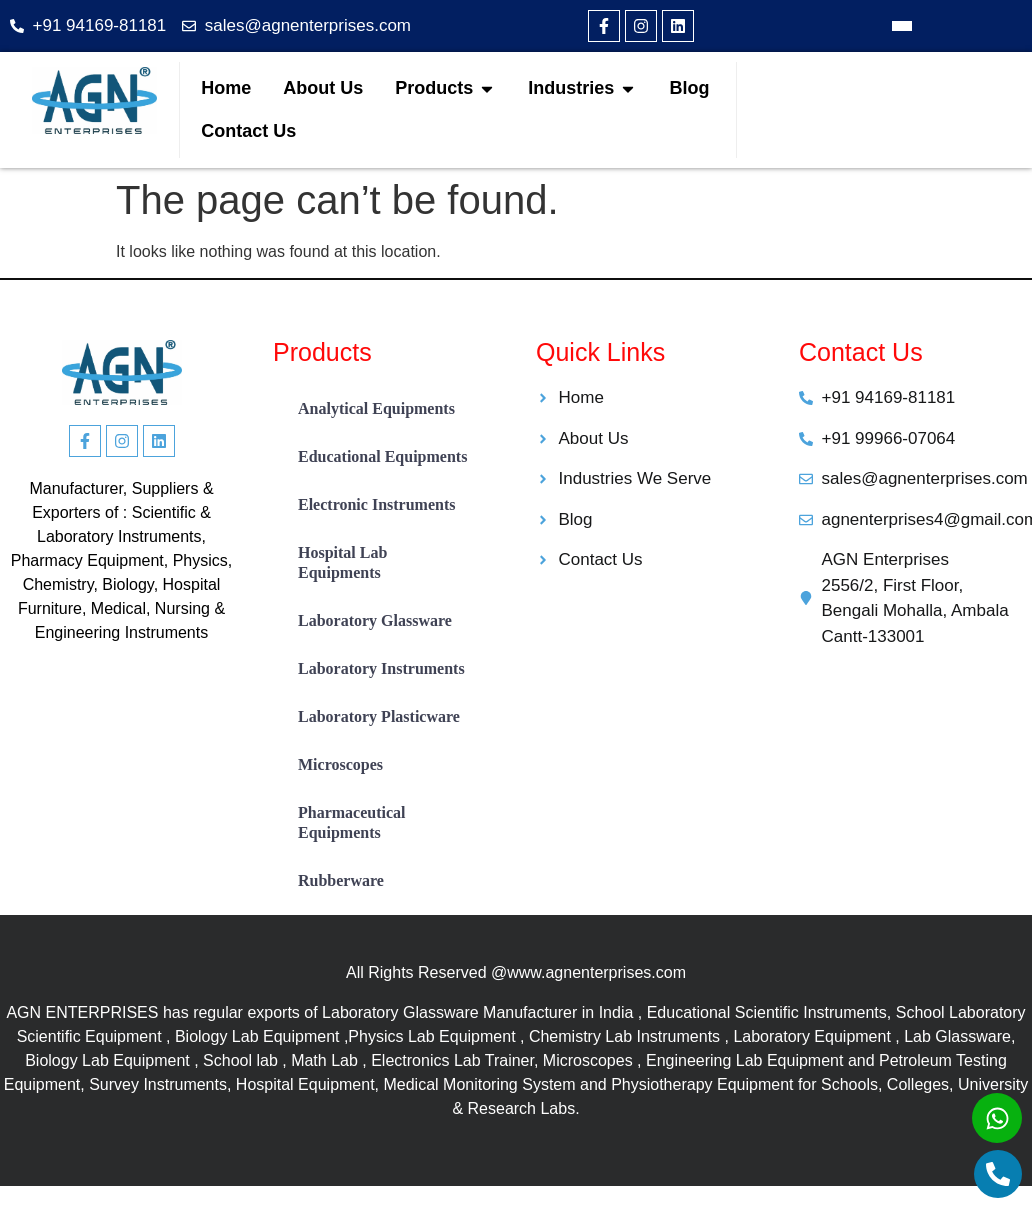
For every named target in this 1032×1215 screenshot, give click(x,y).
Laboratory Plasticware (379, 716)
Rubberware (341, 880)
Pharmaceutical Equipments (352, 822)
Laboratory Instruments (381, 668)
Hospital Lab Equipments (342, 562)
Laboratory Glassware (375, 620)
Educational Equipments (382, 456)
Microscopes (340, 764)
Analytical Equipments (376, 408)
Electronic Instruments (376, 504)
